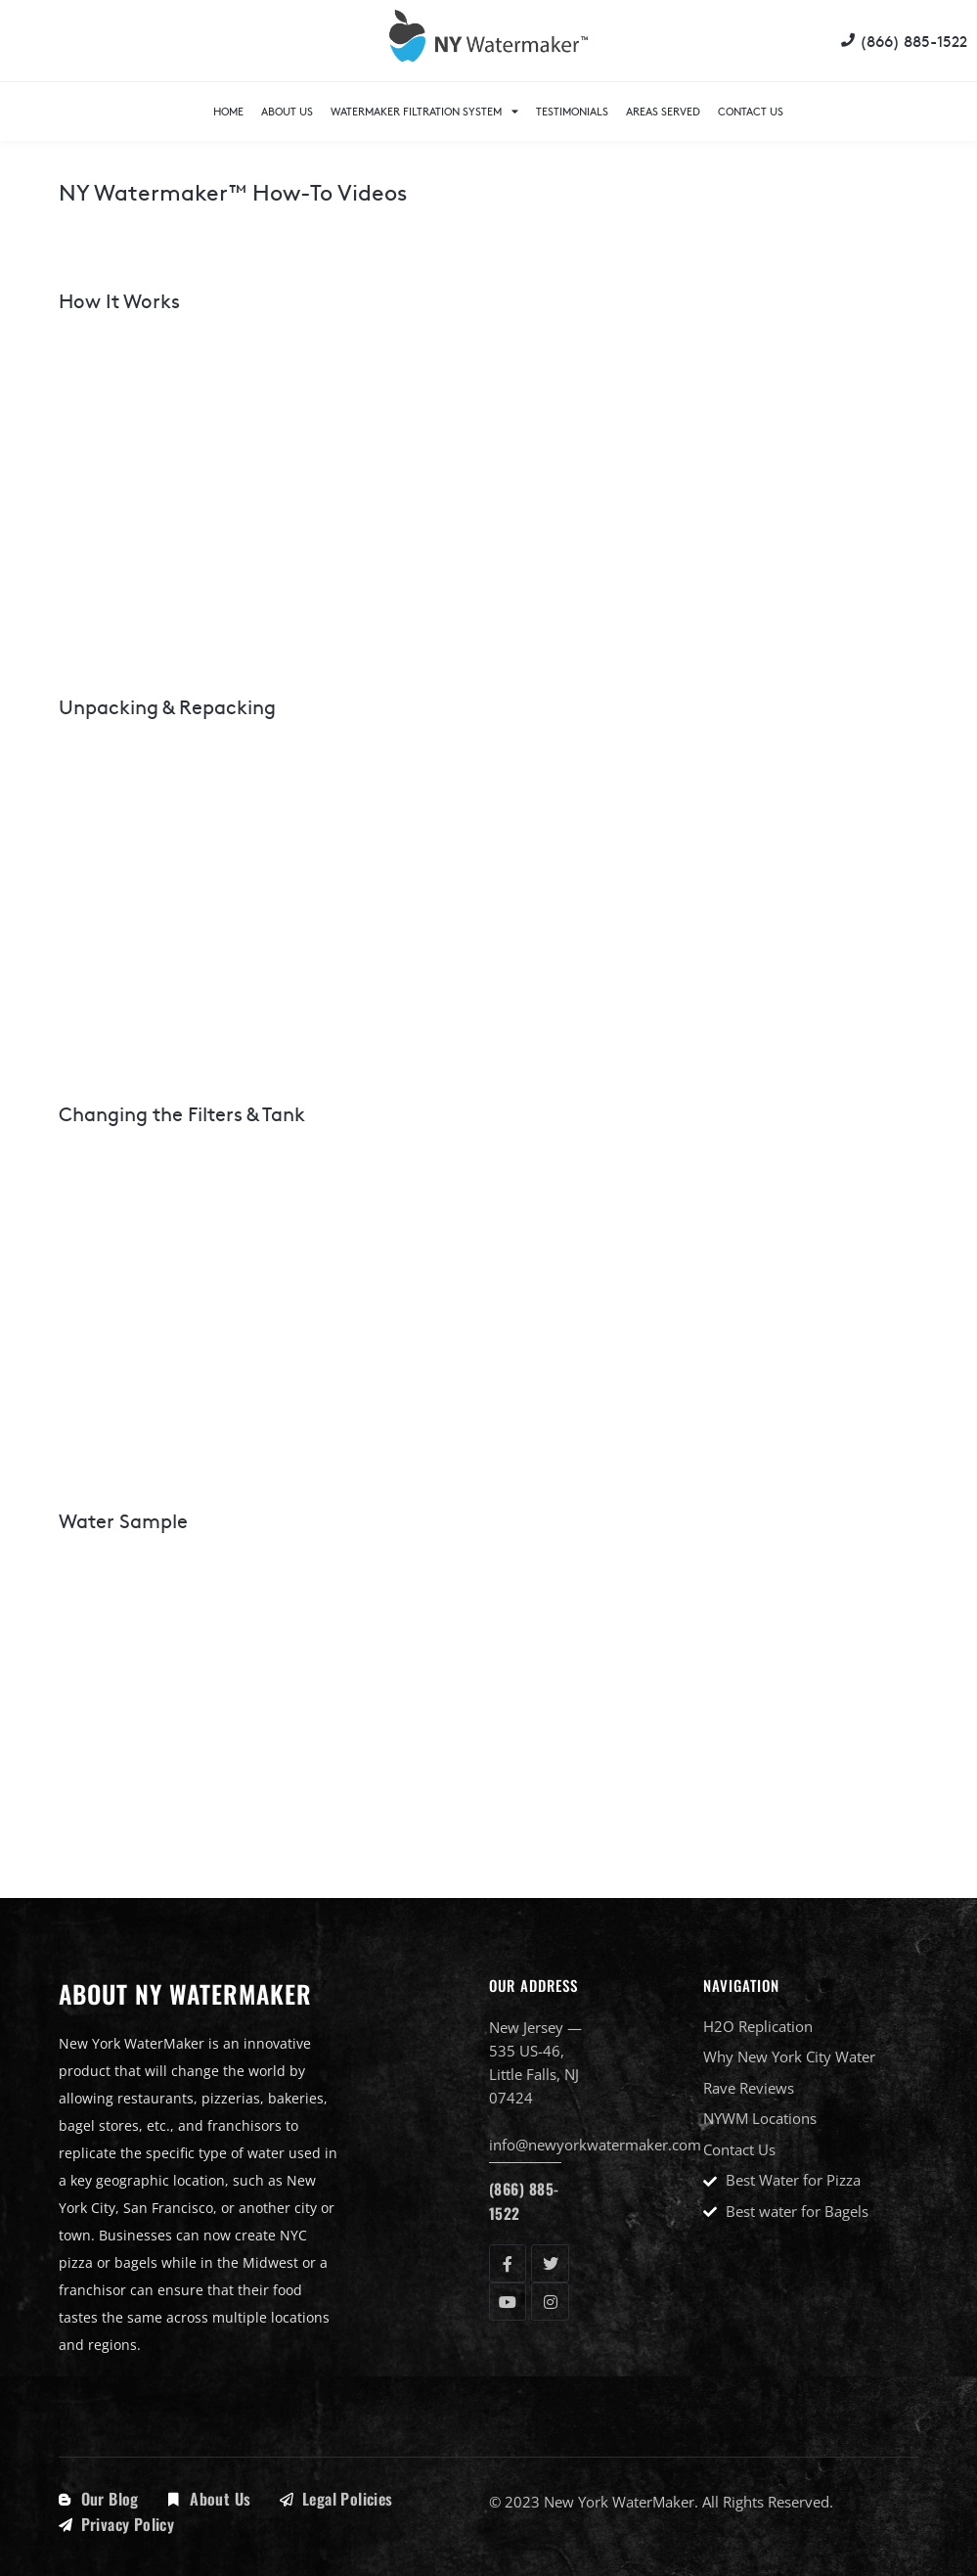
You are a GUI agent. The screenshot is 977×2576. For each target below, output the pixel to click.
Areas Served (663, 111)
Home (228, 111)
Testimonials (572, 111)
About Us (287, 111)
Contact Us (750, 111)
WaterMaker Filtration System (424, 111)
